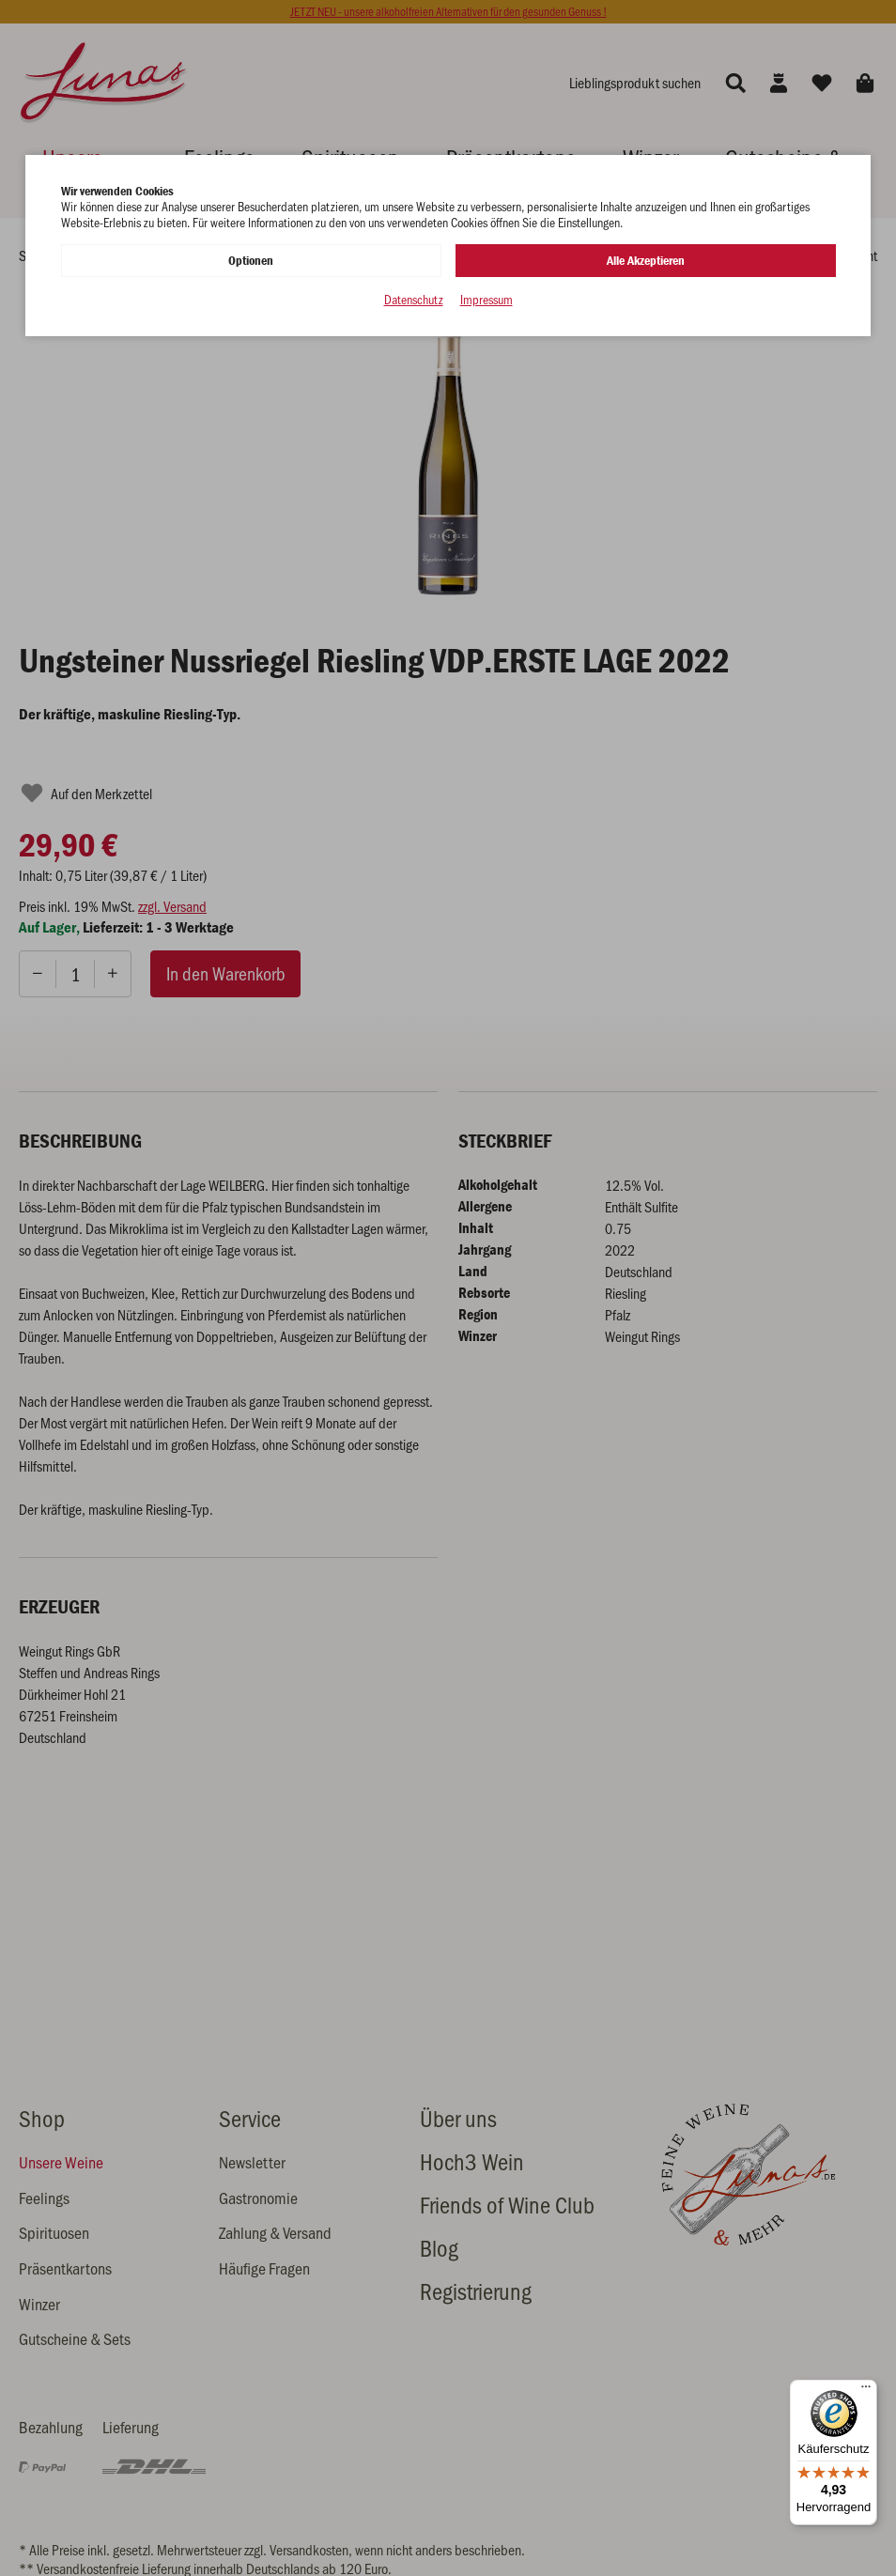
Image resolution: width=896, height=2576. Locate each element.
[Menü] (866, 2391)
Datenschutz (413, 300)
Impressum (486, 300)
